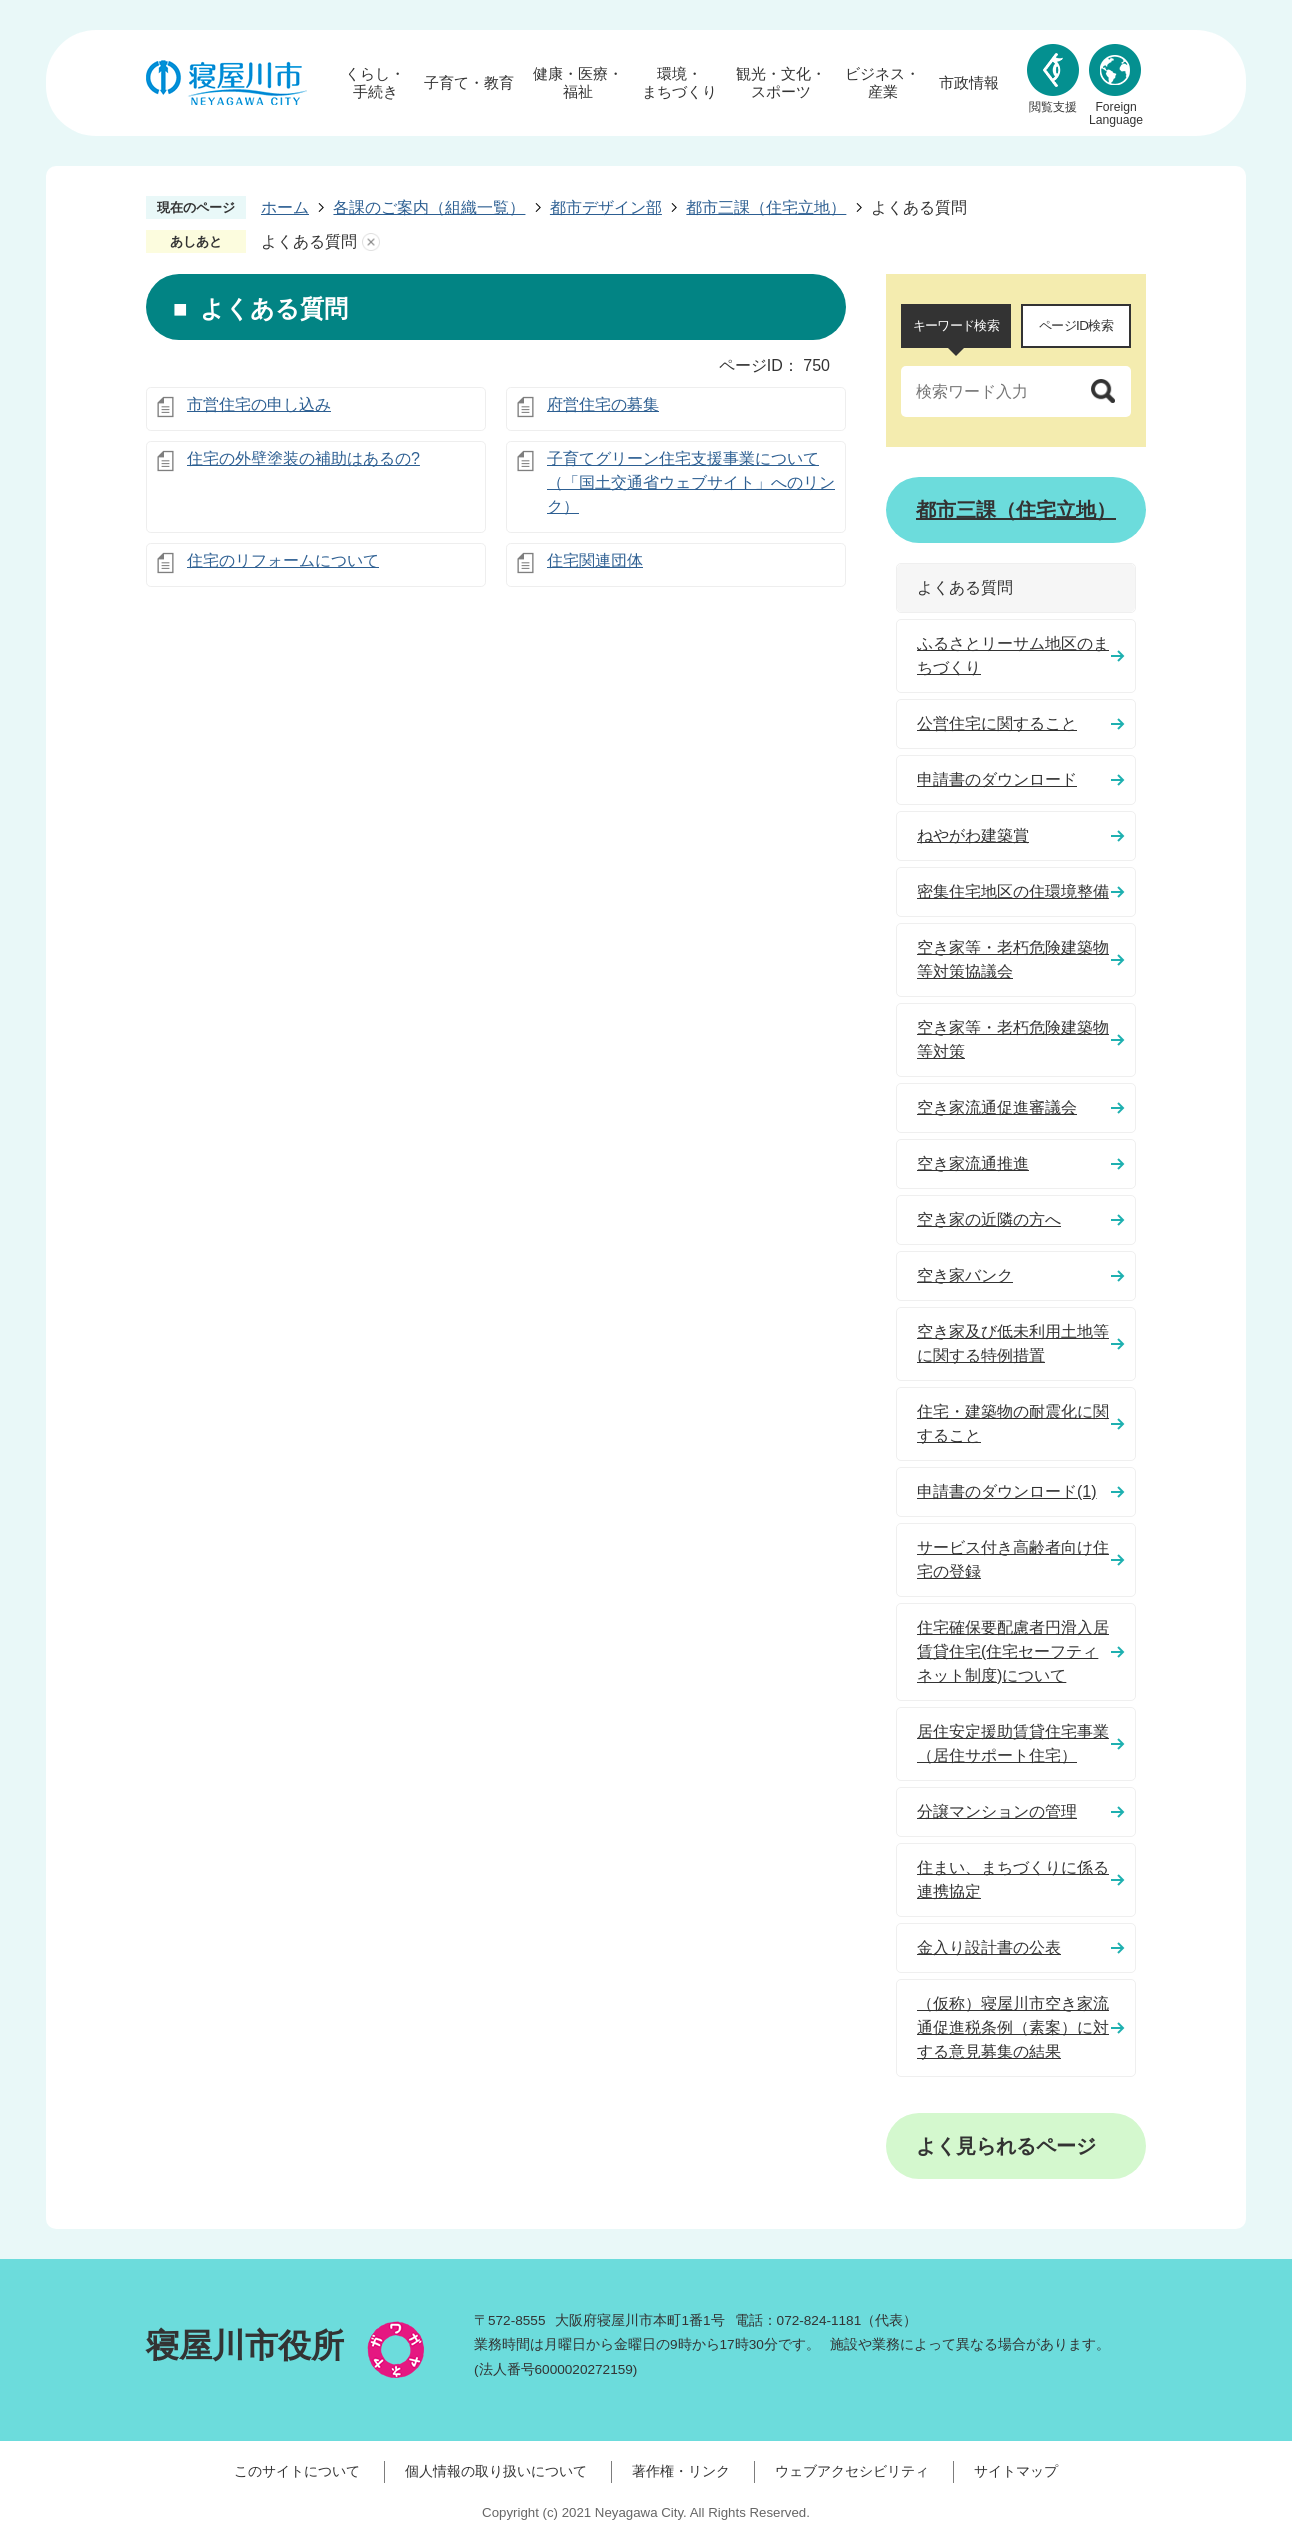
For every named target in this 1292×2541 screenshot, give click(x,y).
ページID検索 (1076, 325)
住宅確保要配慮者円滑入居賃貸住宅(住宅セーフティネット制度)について (1013, 1651)
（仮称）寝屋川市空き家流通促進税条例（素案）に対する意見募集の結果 (1013, 2027)
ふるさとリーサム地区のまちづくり (1013, 655)
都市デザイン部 (606, 207)
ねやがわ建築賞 (973, 835)
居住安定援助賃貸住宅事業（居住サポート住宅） (1013, 1743)
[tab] (956, 326)
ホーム (285, 207)
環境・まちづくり (679, 82)
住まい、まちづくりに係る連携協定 (1013, 1879)
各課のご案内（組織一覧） (429, 207)
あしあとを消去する (371, 242)
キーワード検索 (956, 325)
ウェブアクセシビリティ (852, 2471)
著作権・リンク (681, 2471)
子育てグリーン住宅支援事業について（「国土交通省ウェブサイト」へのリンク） (691, 482)
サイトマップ (1016, 2471)
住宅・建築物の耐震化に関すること (1013, 1423)
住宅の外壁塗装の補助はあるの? (303, 458)
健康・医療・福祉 (578, 82)
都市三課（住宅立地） (766, 207)
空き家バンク (965, 1275)
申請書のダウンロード (997, 779)
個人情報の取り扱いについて (496, 2471)
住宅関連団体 (595, 560)
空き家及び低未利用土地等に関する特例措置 (1013, 1343)
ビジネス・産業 (882, 82)
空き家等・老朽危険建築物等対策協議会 (1013, 959)
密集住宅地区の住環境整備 (1013, 891)
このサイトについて (297, 2471)
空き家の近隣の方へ (989, 1219)
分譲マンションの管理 (997, 1811)
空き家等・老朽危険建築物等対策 (1013, 1039)
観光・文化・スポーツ (781, 82)
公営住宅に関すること (997, 723)
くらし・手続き (375, 82)
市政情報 (969, 82)
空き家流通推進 (973, 1163)
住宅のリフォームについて (283, 560)
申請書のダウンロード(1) (1007, 1491)
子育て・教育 (469, 82)
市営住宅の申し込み (259, 404)
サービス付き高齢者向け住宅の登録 (1013, 1559)
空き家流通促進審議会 (997, 1107)
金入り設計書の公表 (989, 1947)
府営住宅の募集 (603, 404)
